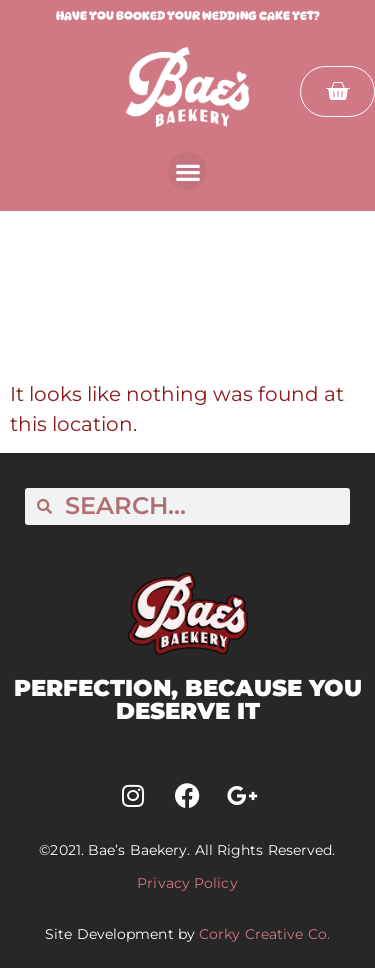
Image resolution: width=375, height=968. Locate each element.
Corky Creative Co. (264, 934)
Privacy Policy (187, 883)
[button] (187, 171)
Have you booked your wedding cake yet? (188, 15)
